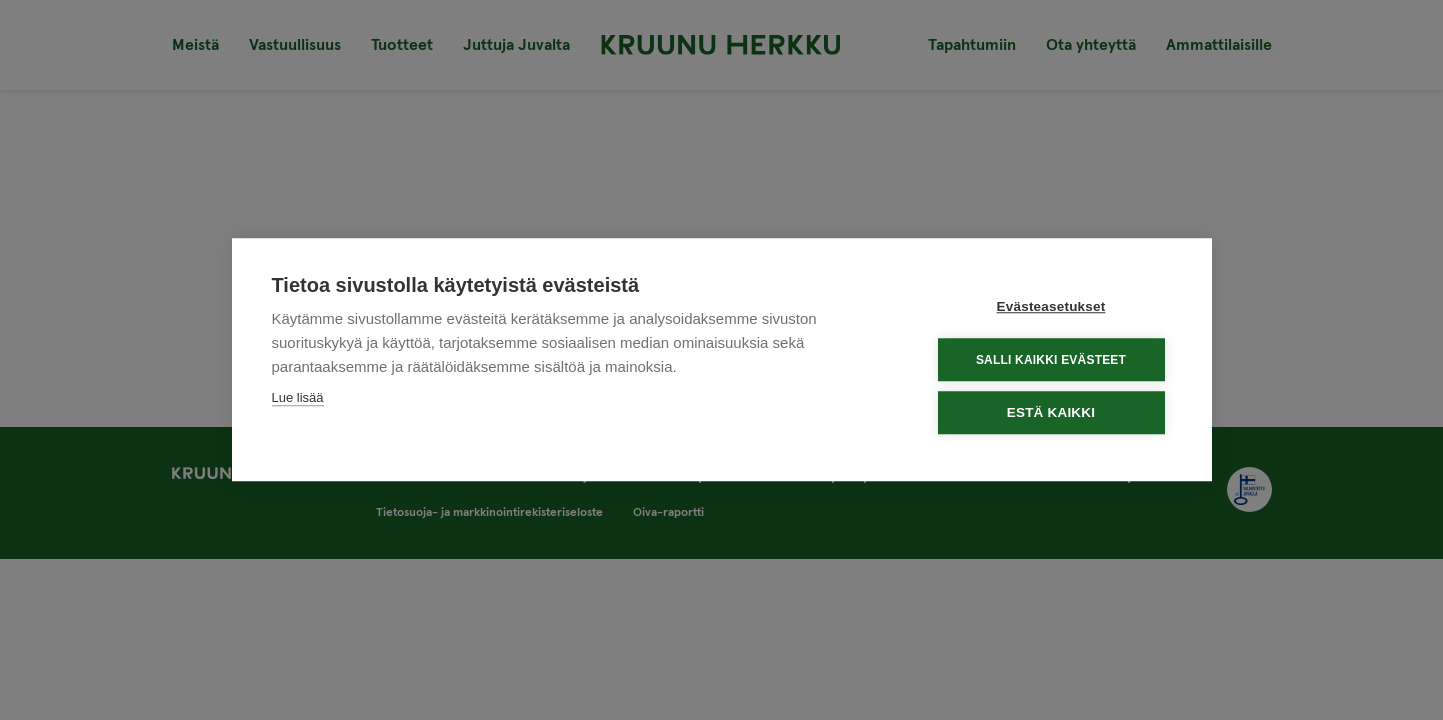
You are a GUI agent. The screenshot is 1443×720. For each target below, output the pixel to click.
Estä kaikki (1051, 412)
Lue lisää (298, 397)
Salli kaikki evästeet (1051, 359)
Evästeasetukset (1051, 306)
